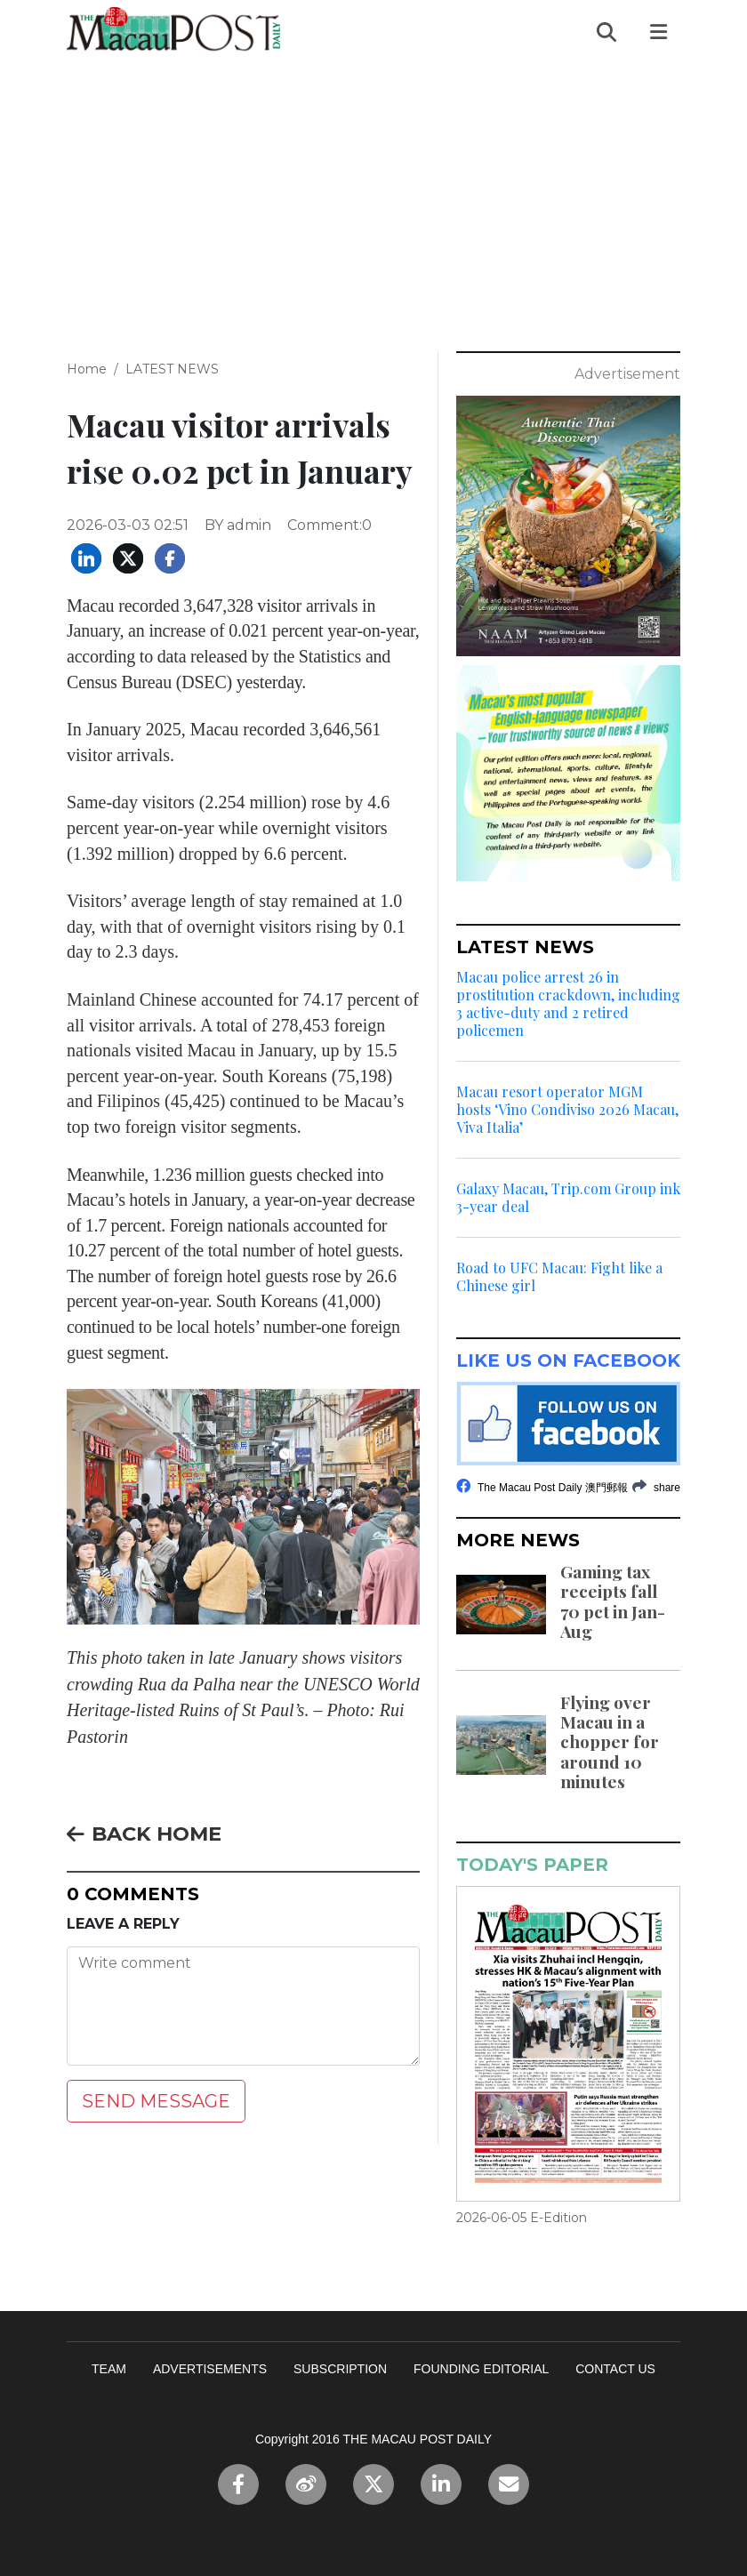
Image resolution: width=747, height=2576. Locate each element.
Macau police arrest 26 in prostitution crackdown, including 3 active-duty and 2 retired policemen (568, 1003)
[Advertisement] (373, 196)
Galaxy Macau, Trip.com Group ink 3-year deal (568, 1198)
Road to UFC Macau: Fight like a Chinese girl (559, 1277)
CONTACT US (615, 2369)
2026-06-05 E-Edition (521, 2218)
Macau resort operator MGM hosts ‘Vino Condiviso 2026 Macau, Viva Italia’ (567, 1109)
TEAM (109, 2369)
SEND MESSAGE (156, 2101)
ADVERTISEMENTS (210, 2369)
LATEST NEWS (172, 369)
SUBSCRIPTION (340, 2369)
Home (87, 369)
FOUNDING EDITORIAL (481, 2369)
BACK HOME (144, 1833)
